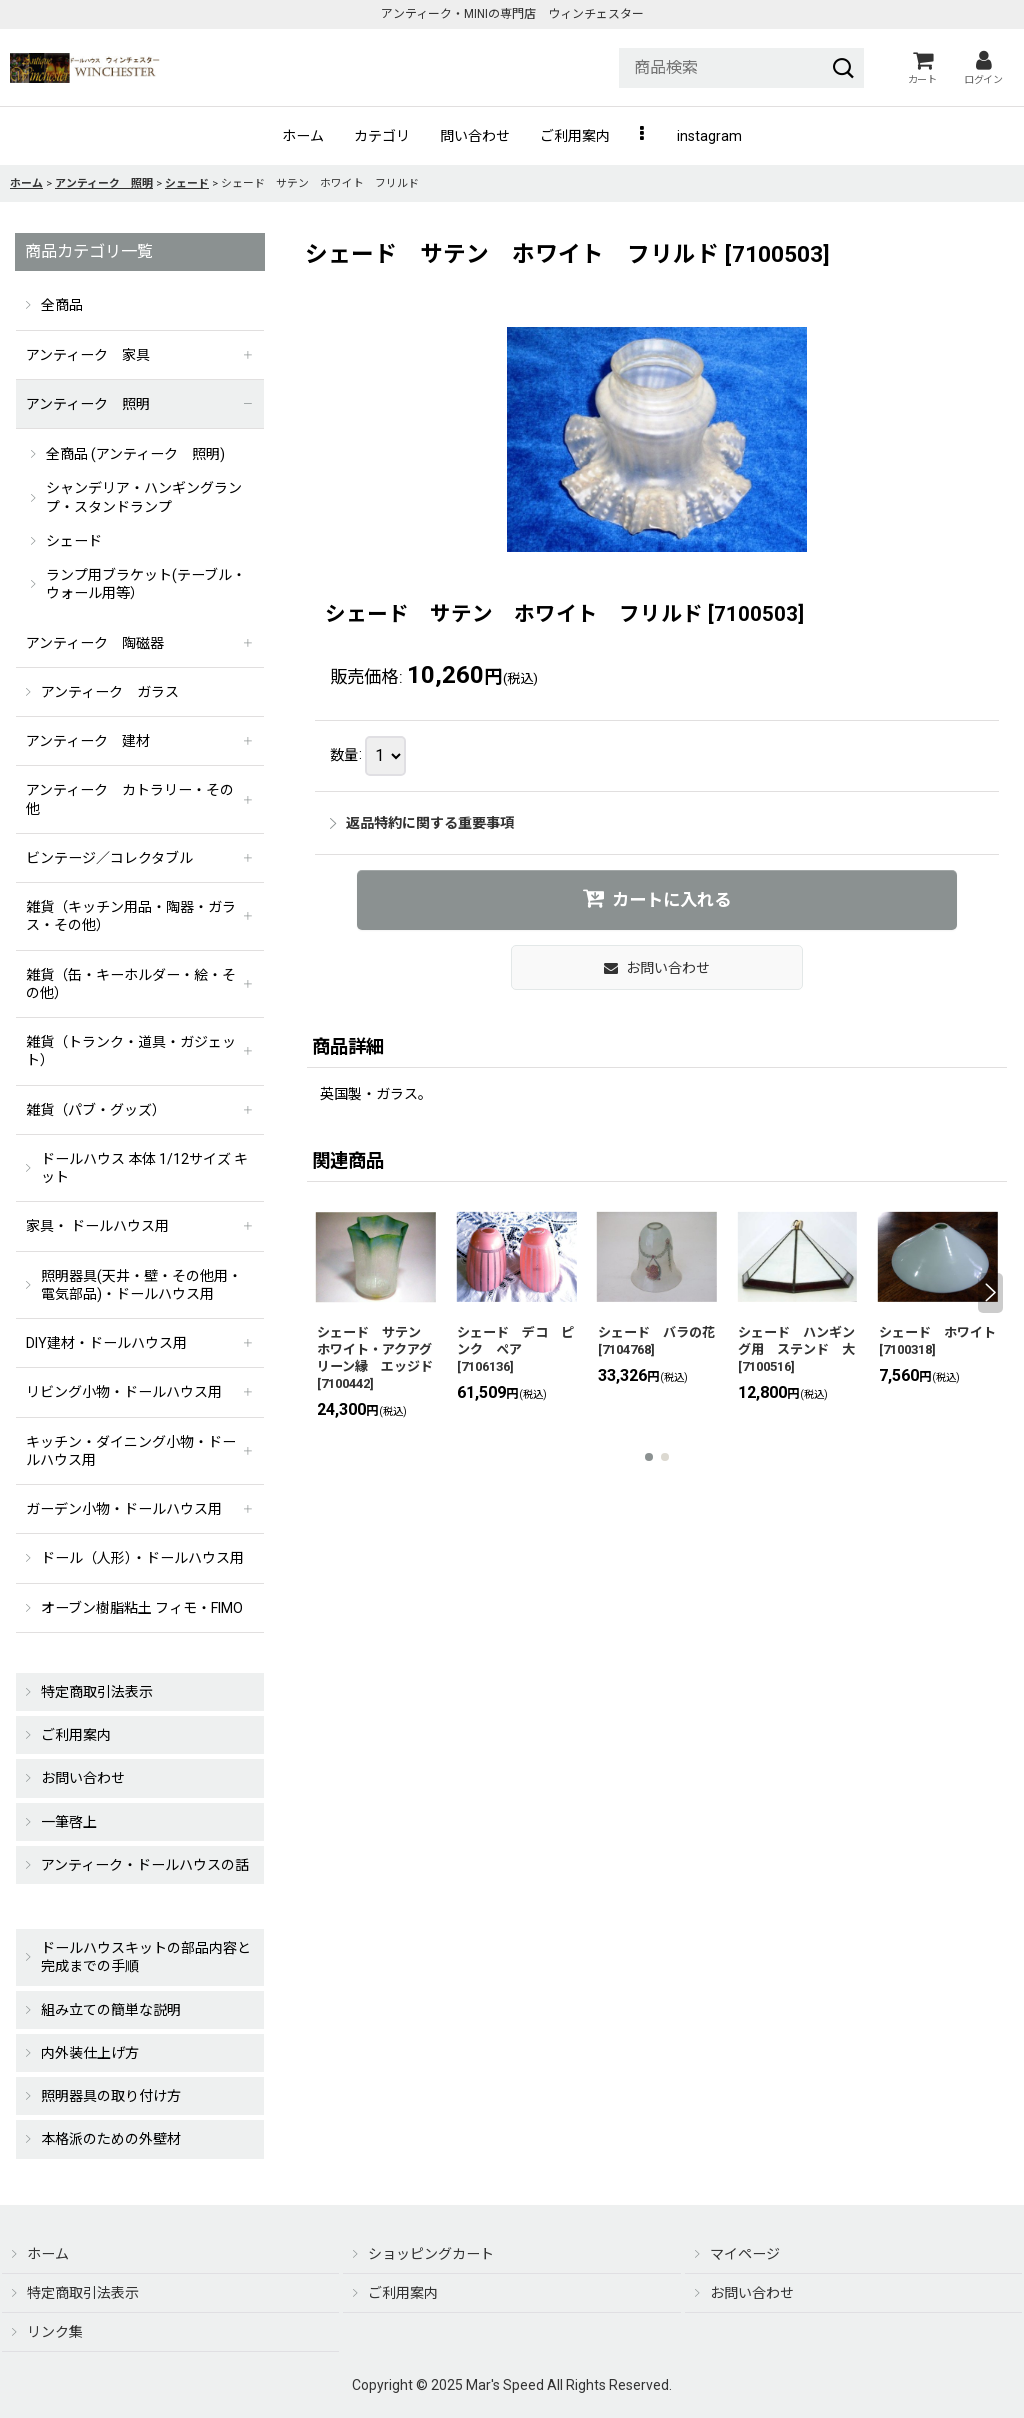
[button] (643, 136)
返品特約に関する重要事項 (422, 823)
